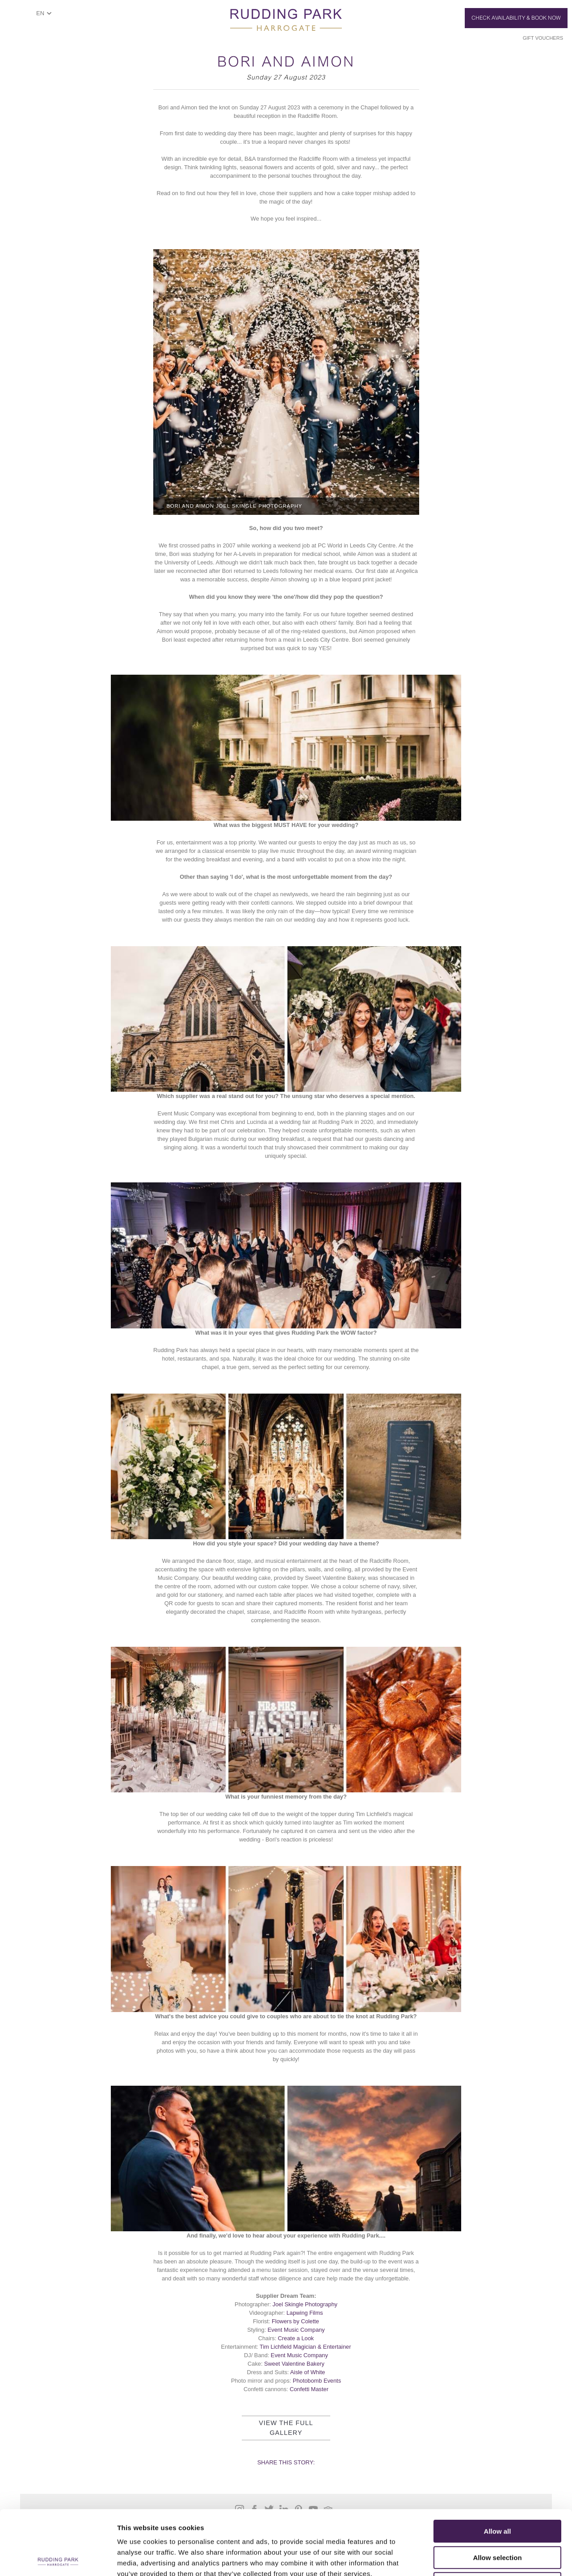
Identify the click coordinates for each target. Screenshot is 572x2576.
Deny (497, 2519)
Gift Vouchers (543, 38)
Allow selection (497, 2493)
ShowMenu (20, 16)
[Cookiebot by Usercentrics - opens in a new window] (58, 2558)
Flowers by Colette (295, 2321)
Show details (469, 2558)
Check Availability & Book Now (516, 18)
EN (40, 13)
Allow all (497, 2467)
